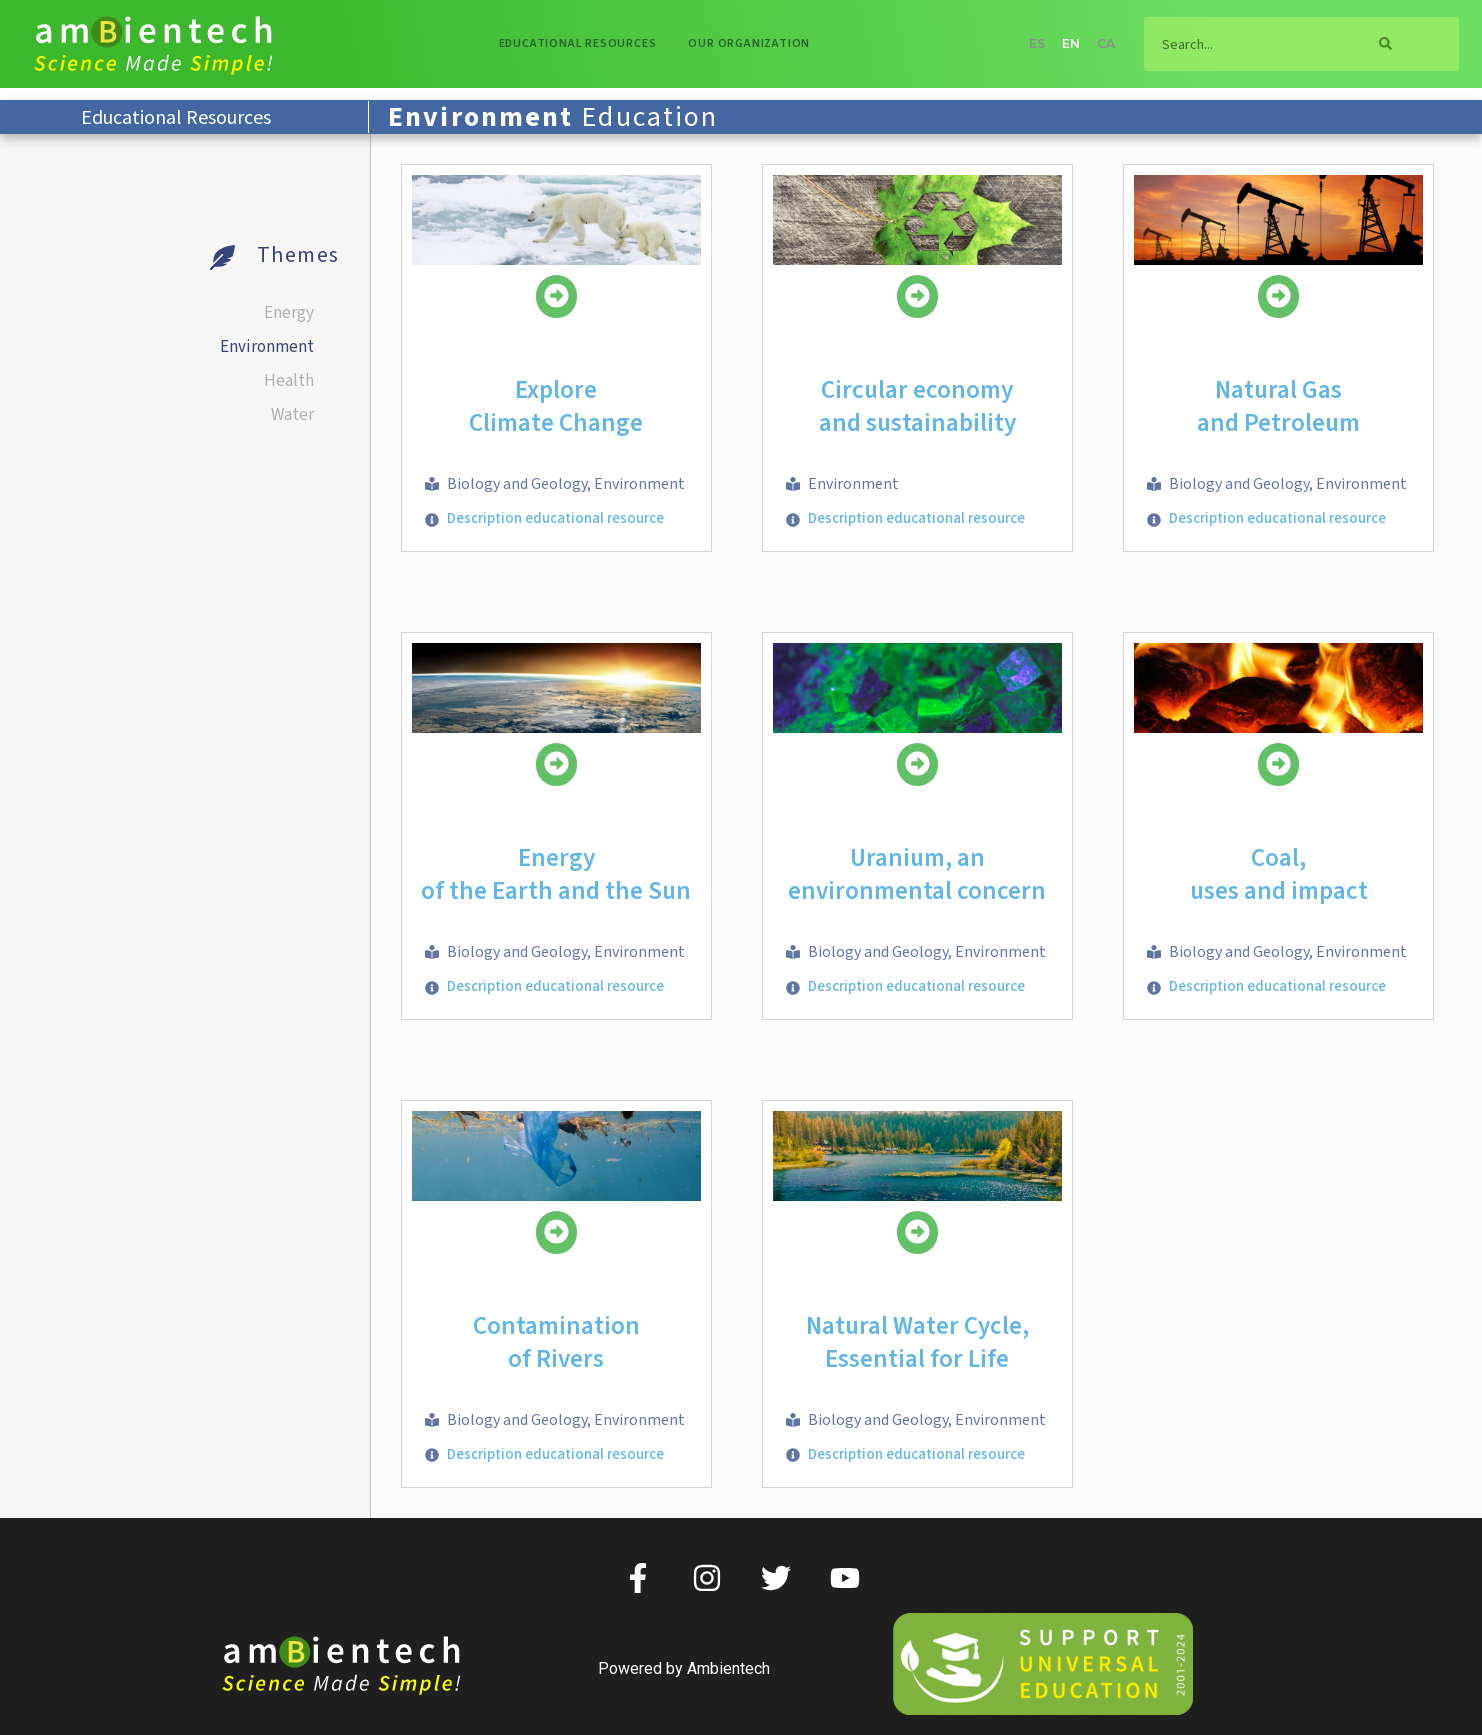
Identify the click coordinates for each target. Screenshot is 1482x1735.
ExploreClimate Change (556, 406)
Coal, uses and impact (1279, 874)
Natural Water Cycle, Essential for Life (917, 1342)
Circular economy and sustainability (917, 406)
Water (292, 415)
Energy (289, 313)
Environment (267, 347)
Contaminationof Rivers (556, 1342)
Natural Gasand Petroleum (1278, 406)
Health (289, 381)
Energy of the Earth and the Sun (556, 874)
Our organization (749, 43)
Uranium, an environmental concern (917, 874)
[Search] (1386, 44)
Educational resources (578, 43)
